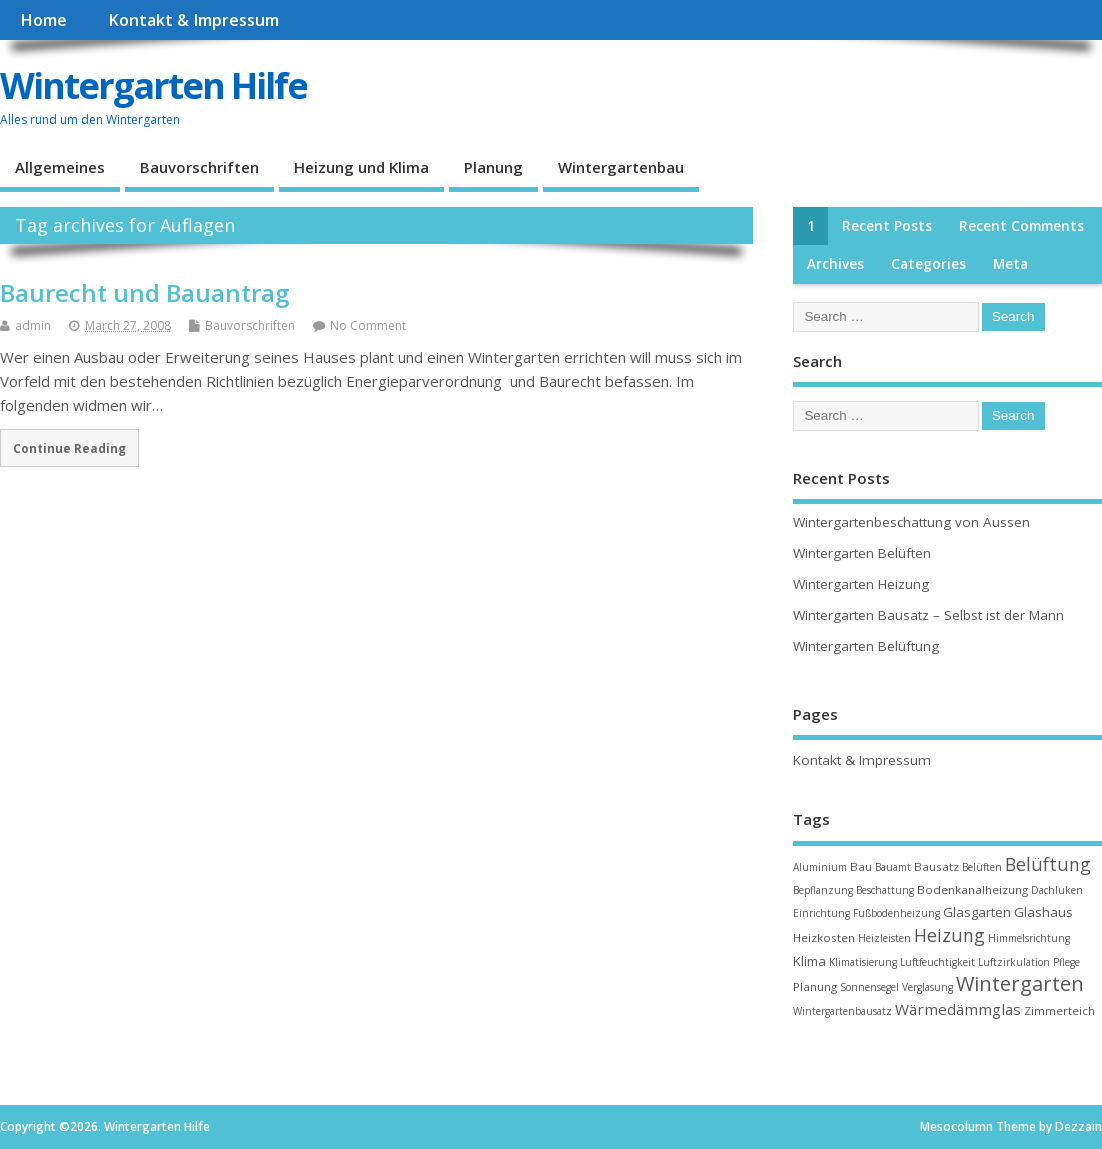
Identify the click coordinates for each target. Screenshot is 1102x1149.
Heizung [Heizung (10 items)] (949, 935)
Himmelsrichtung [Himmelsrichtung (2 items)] (1029, 938)
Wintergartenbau (621, 167)
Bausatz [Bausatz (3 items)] (936, 866)
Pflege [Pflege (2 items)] (1066, 962)
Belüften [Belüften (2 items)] (982, 867)
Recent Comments (1021, 226)
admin (33, 325)
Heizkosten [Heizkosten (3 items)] (824, 937)
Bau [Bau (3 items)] (861, 866)
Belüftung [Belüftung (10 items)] (1048, 864)
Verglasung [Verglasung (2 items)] (927, 987)
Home (43, 20)
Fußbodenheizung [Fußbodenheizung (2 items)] (896, 913)
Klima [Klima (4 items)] (809, 961)
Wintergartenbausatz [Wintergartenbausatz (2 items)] (842, 1011)
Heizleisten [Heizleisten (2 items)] (884, 938)
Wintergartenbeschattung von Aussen (911, 522)
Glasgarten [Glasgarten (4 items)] (977, 912)
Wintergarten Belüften (862, 553)
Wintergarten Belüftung (866, 646)
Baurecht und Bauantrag (144, 292)
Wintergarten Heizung (861, 584)
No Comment (368, 325)
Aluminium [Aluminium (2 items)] (820, 867)
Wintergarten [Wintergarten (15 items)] (1020, 983)
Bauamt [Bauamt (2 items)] (893, 867)
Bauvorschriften (199, 167)
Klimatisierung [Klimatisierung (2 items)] (863, 962)
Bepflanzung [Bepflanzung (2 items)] (823, 890)
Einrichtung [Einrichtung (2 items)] (821, 913)
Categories (928, 264)
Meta (1010, 264)
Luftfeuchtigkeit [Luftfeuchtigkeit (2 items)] (937, 962)
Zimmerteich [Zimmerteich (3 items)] (1059, 1010)
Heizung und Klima (361, 167)
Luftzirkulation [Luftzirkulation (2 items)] (1014, 962)
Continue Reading (69, 448)
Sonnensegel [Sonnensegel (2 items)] (869, 987)
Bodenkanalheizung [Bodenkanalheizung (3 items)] (972, 889)
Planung (493, 167)
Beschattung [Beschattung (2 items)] (885, 890)
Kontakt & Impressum (193, 20)
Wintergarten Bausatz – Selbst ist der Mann (928, 615)
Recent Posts (887, 226)
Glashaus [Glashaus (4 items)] (1043, 912)
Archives (835, 264)
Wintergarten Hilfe (153, 85)
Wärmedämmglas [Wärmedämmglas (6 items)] (958, 1009)
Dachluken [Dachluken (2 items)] (1057, 890)
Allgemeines (60, 167)
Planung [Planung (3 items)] (815, 986)
